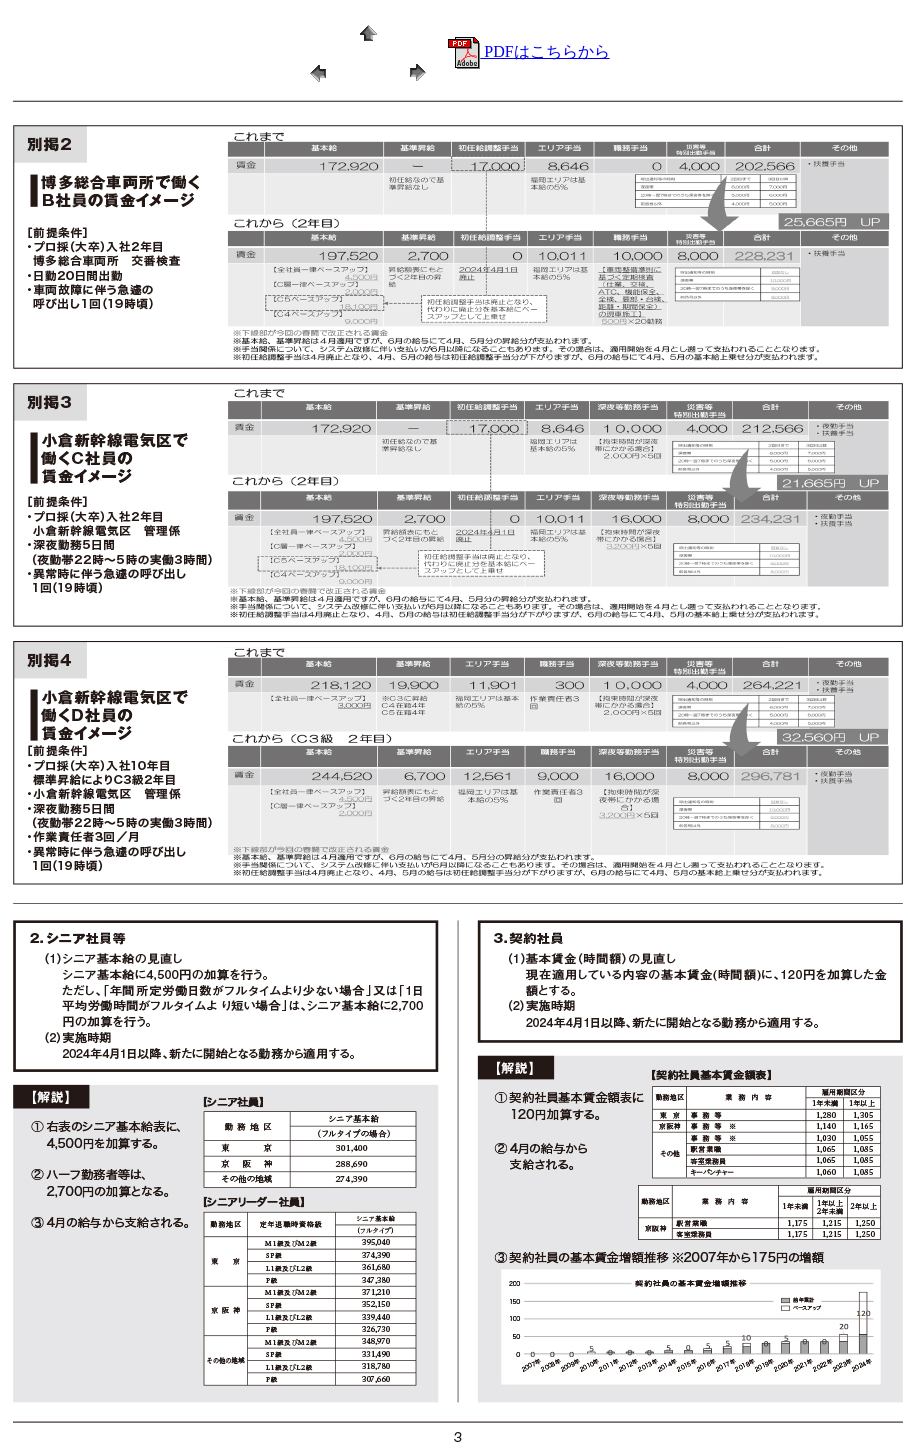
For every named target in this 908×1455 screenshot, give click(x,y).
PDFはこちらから (528, 51)
